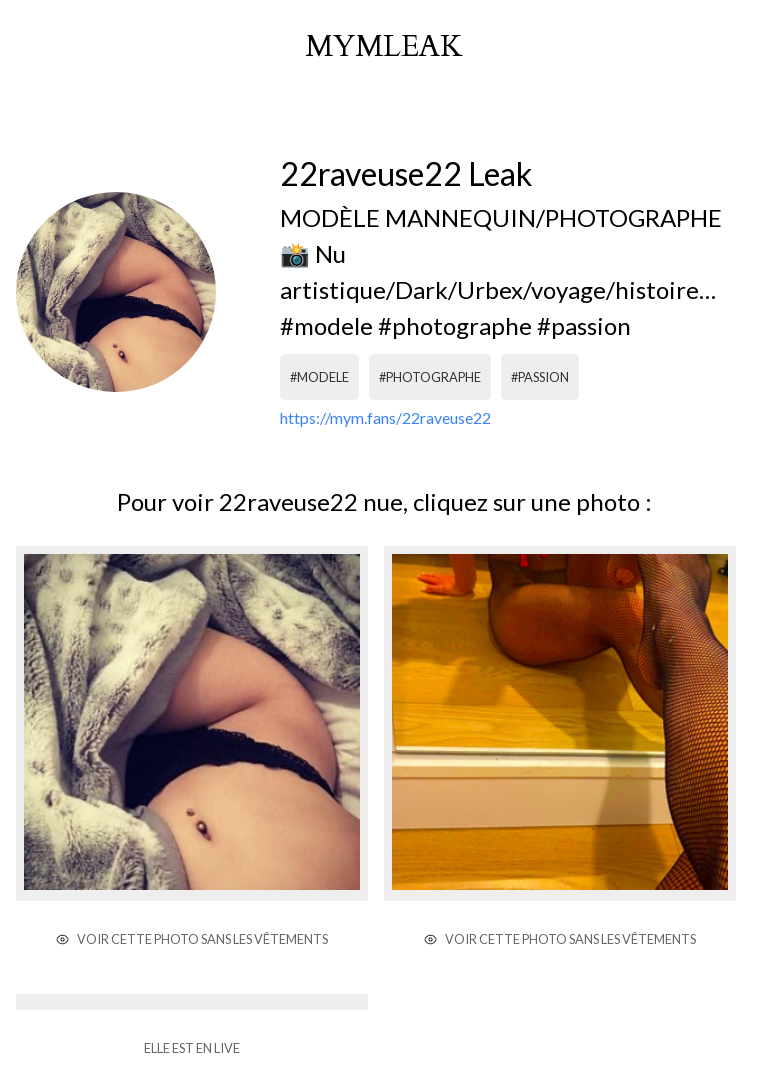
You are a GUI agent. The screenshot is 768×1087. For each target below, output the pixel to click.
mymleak (384, 47)
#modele (319, 377)
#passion (540, 377)
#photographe (430, 377)
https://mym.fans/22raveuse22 (385, 417)
